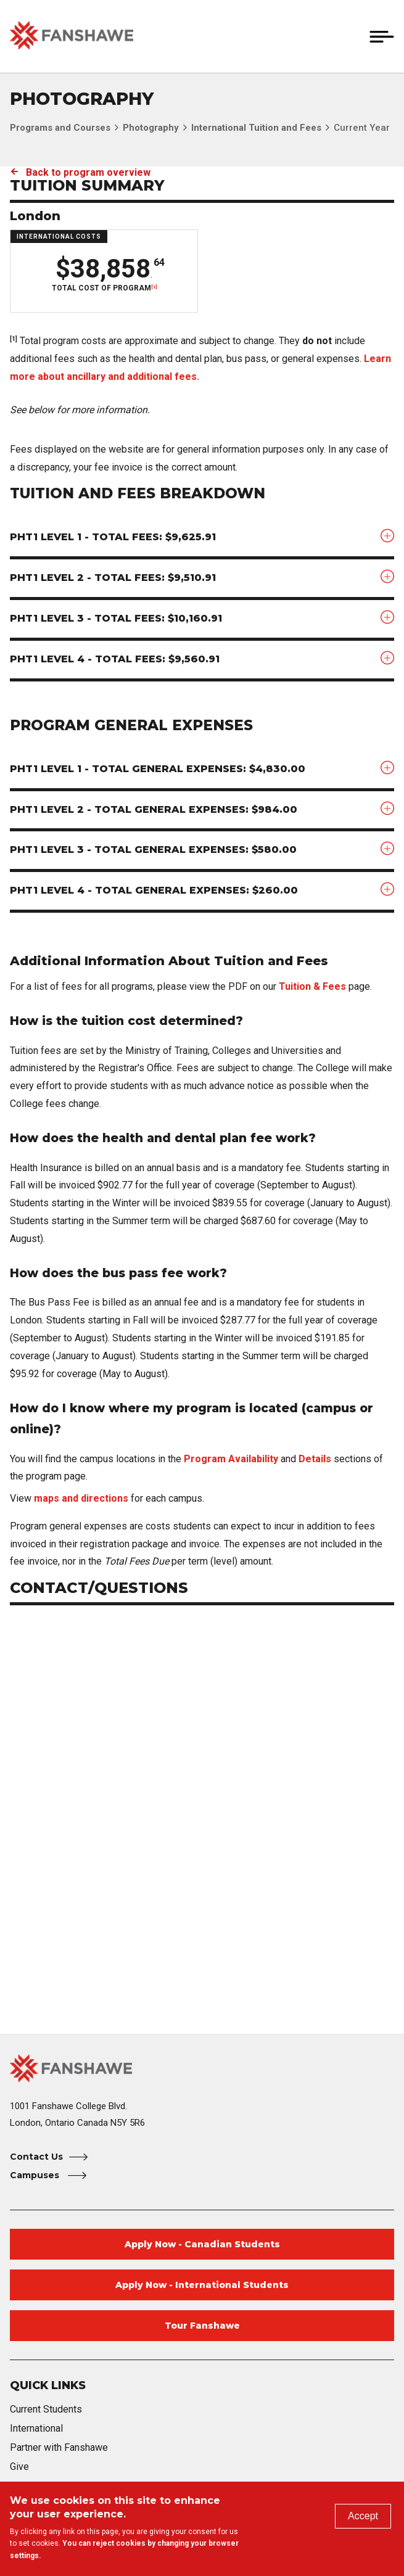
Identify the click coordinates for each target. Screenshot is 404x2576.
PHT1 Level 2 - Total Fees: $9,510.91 (113, 577)
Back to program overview (88, 172)
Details (315, 1459)
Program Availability (231, 1459)
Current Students (46, 2409)
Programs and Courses (60, 127)
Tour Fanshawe (202, 2325)
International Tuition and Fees (256, 127)
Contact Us (36, 2156)
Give (19, 2466)
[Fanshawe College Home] (202, 2068)
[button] (353, 36)
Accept (363, 2516)
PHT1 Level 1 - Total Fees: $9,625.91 (113, 537)
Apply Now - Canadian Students (202, 2244)
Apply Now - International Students (202, 2284)
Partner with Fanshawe (59, 2447)
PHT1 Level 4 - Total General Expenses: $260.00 (154, 890)
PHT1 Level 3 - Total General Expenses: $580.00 (153, 849)
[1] (154, 287)
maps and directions (81, 1498)
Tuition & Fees (312, 986)
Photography (151, 127)
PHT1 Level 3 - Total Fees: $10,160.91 (116, 618)
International (36, 2428)
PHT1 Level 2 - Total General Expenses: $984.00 (153, 809)
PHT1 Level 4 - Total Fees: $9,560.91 (115, 659)
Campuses (36, 2175)
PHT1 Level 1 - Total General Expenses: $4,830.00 (157, 769)
